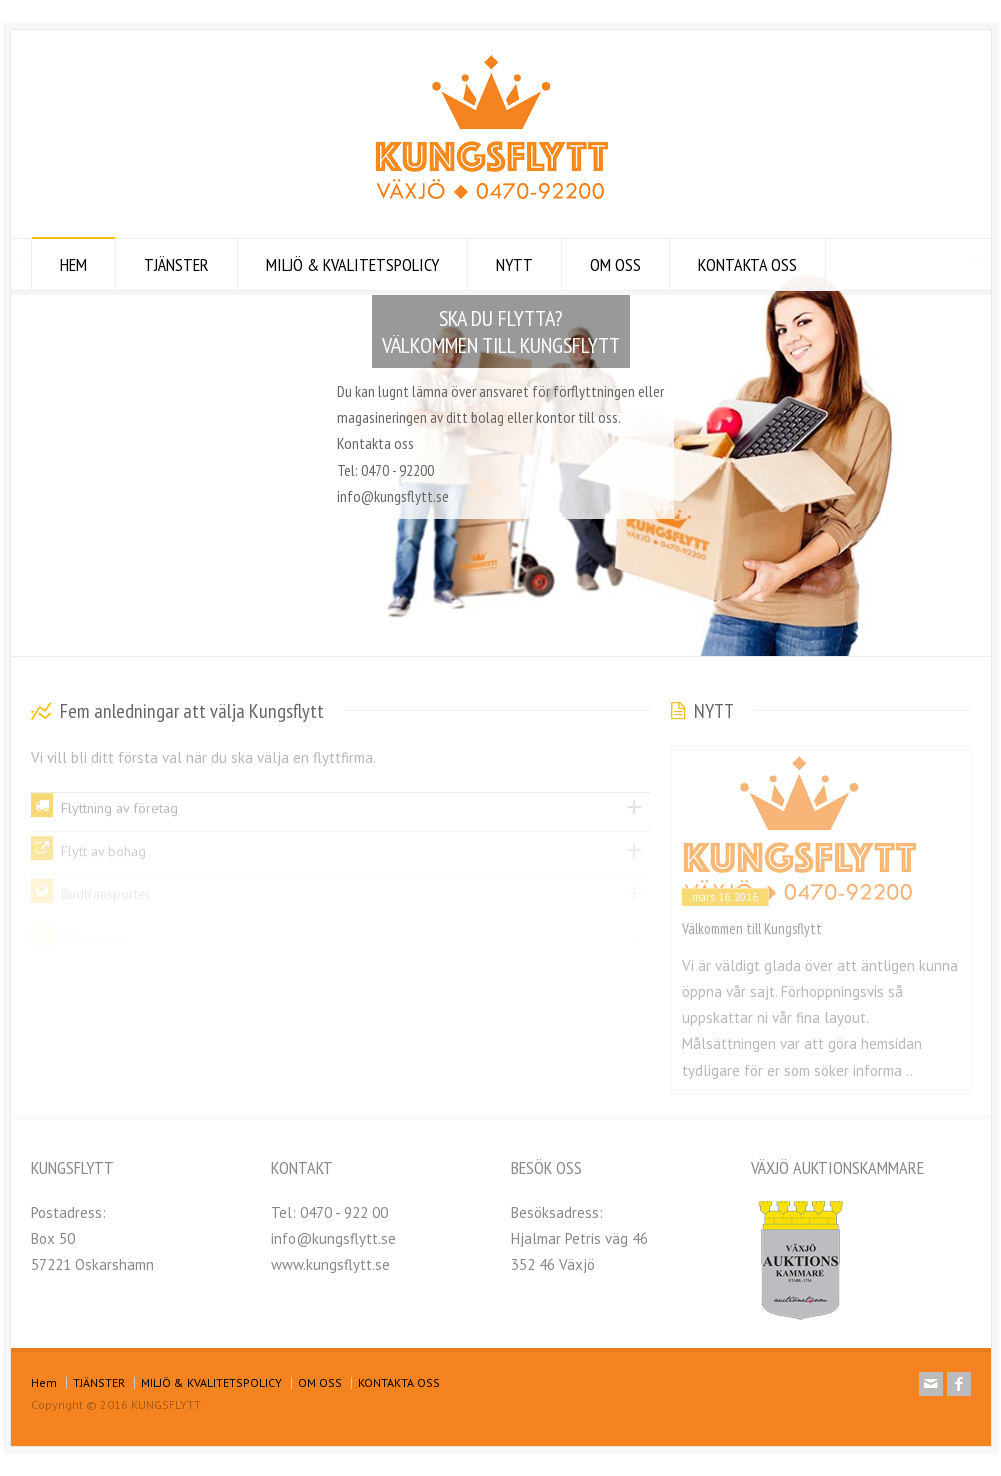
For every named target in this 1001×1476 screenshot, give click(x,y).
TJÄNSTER (176, 264)
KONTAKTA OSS (747, 264)
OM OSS (615, 264)
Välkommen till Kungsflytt (752, 928)
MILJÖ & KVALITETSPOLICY (352, 264)
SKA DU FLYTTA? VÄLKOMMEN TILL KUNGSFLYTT (501, 331)
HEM (73, 264)
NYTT (514, 264)
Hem (44, 1382)
